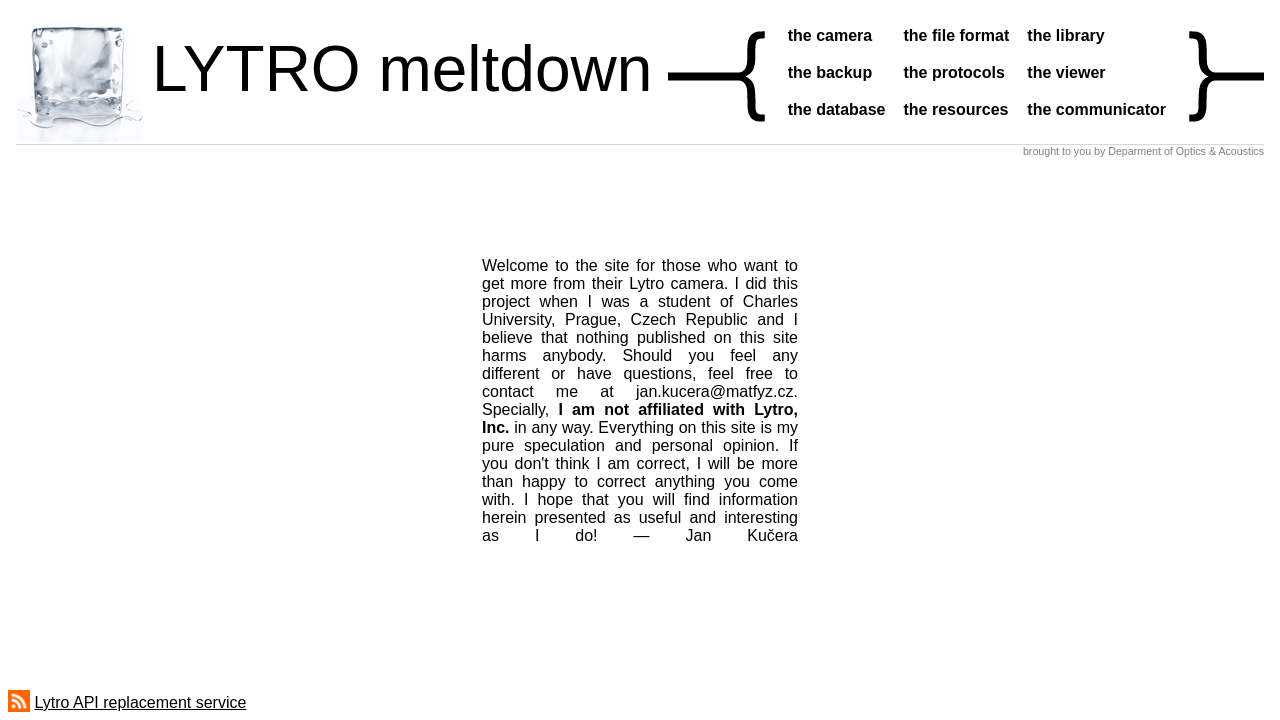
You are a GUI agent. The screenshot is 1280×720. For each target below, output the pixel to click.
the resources (956, 109)
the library (1065, 35)
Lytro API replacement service (140, 702)
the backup (830, 72)
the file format (957, 35)
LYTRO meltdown (402, 69)
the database (837, 109)
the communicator (1096, 109)
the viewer (1066, 72)
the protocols (954, 72)
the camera (830, 35)
